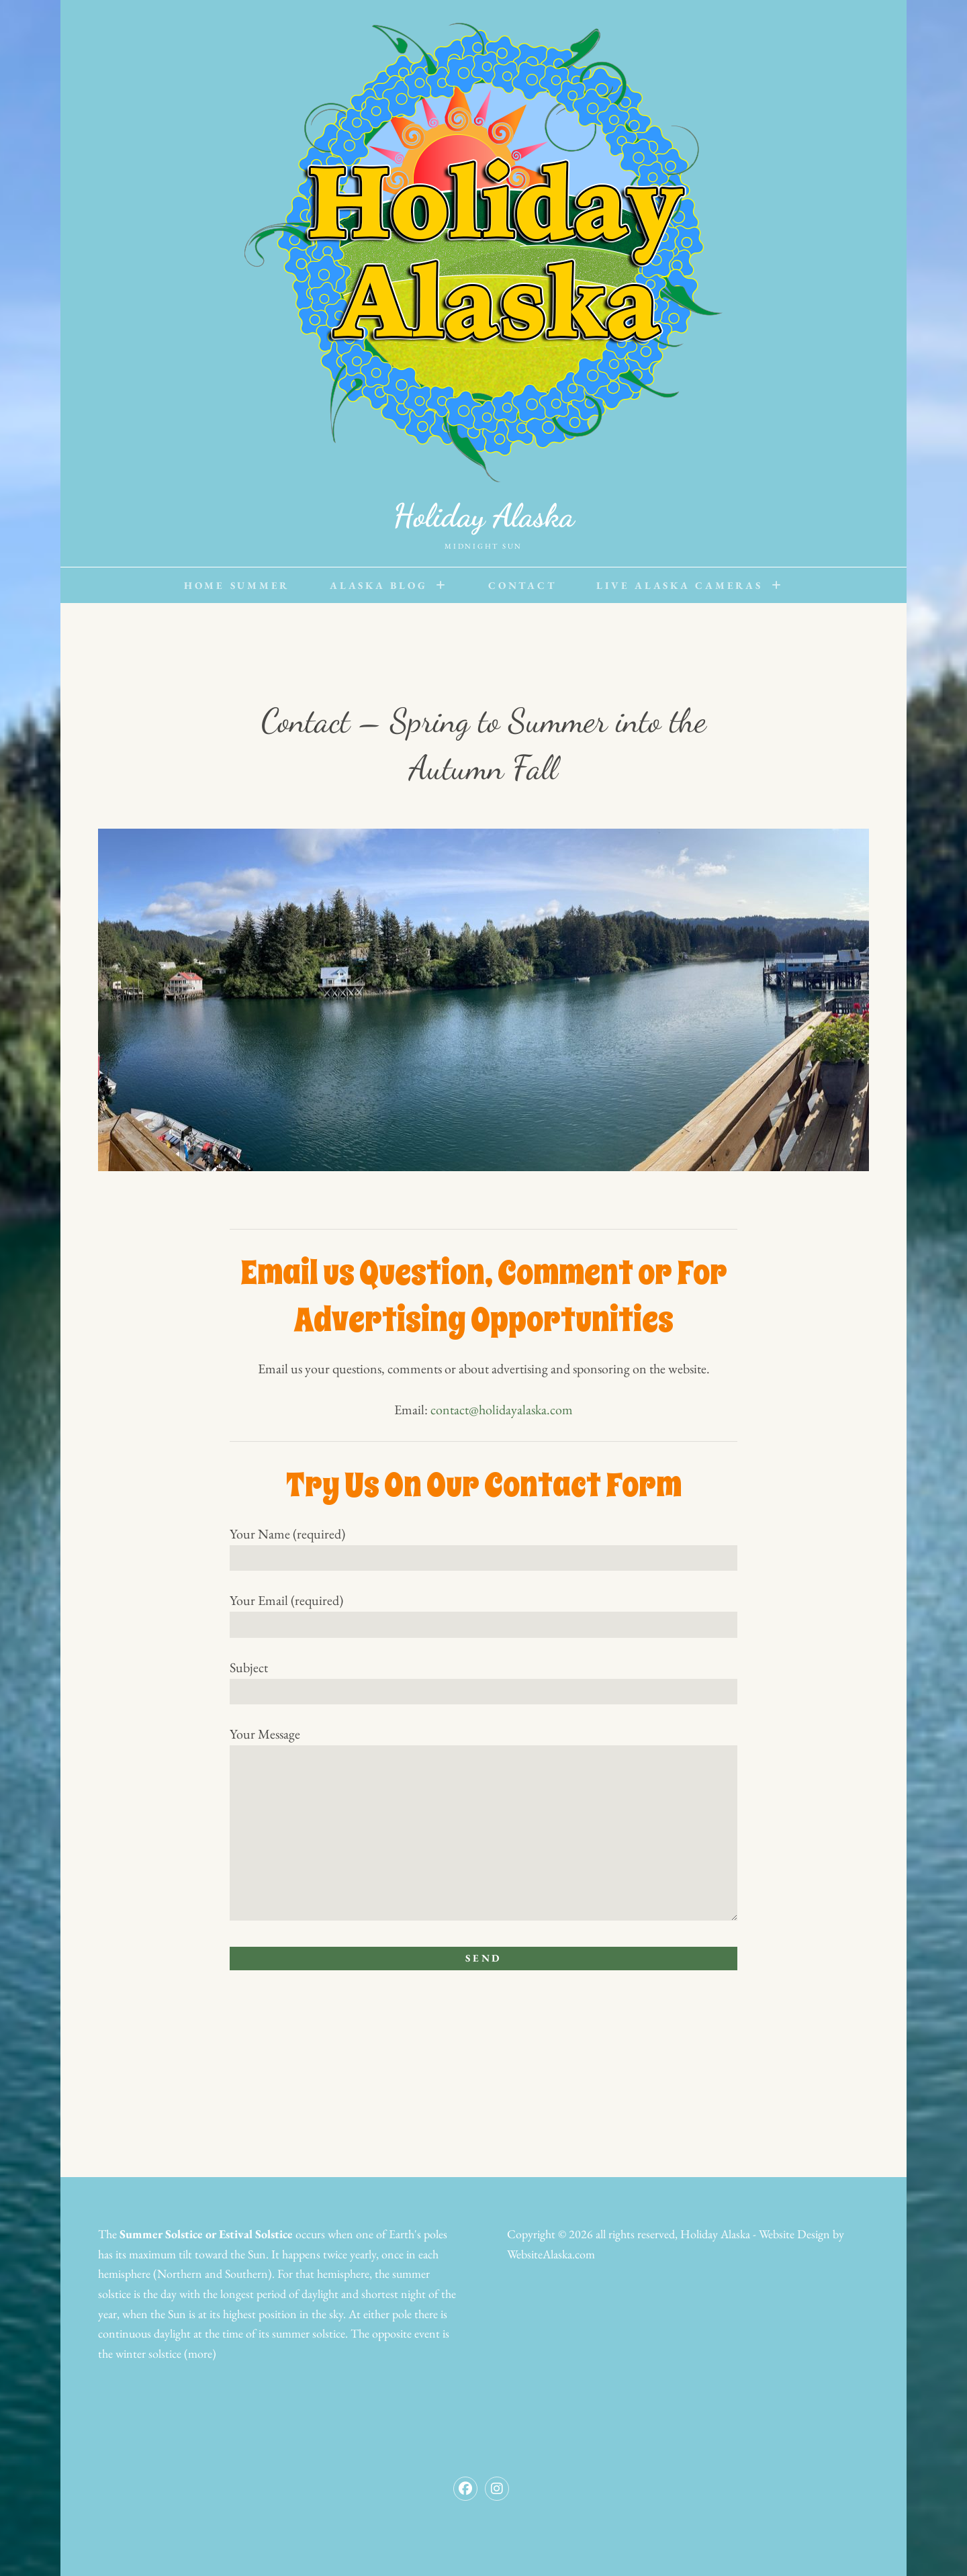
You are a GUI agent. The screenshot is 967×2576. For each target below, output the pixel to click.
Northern (179, 2273)
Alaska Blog (378, 585)
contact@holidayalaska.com (501, 1409)
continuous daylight (144, 2333)
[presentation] (332, 2038)
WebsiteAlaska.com (551, 2254)
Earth (401, 2234)
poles (435, 2234)
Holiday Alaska (483, 515)
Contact (522, 585)
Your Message (483, 1825)
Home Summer (236, 585)
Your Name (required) (483, 1546)
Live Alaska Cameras (679, 585)
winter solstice (148, 2353)
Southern (246, 2273)
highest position (260, 2313)
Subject (483, 1679)
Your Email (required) (483, 1612)
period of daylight (297, 2293)
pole (402, 2313)
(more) (200, 2353)
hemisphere (124, 2273)
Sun (257, 2254)
